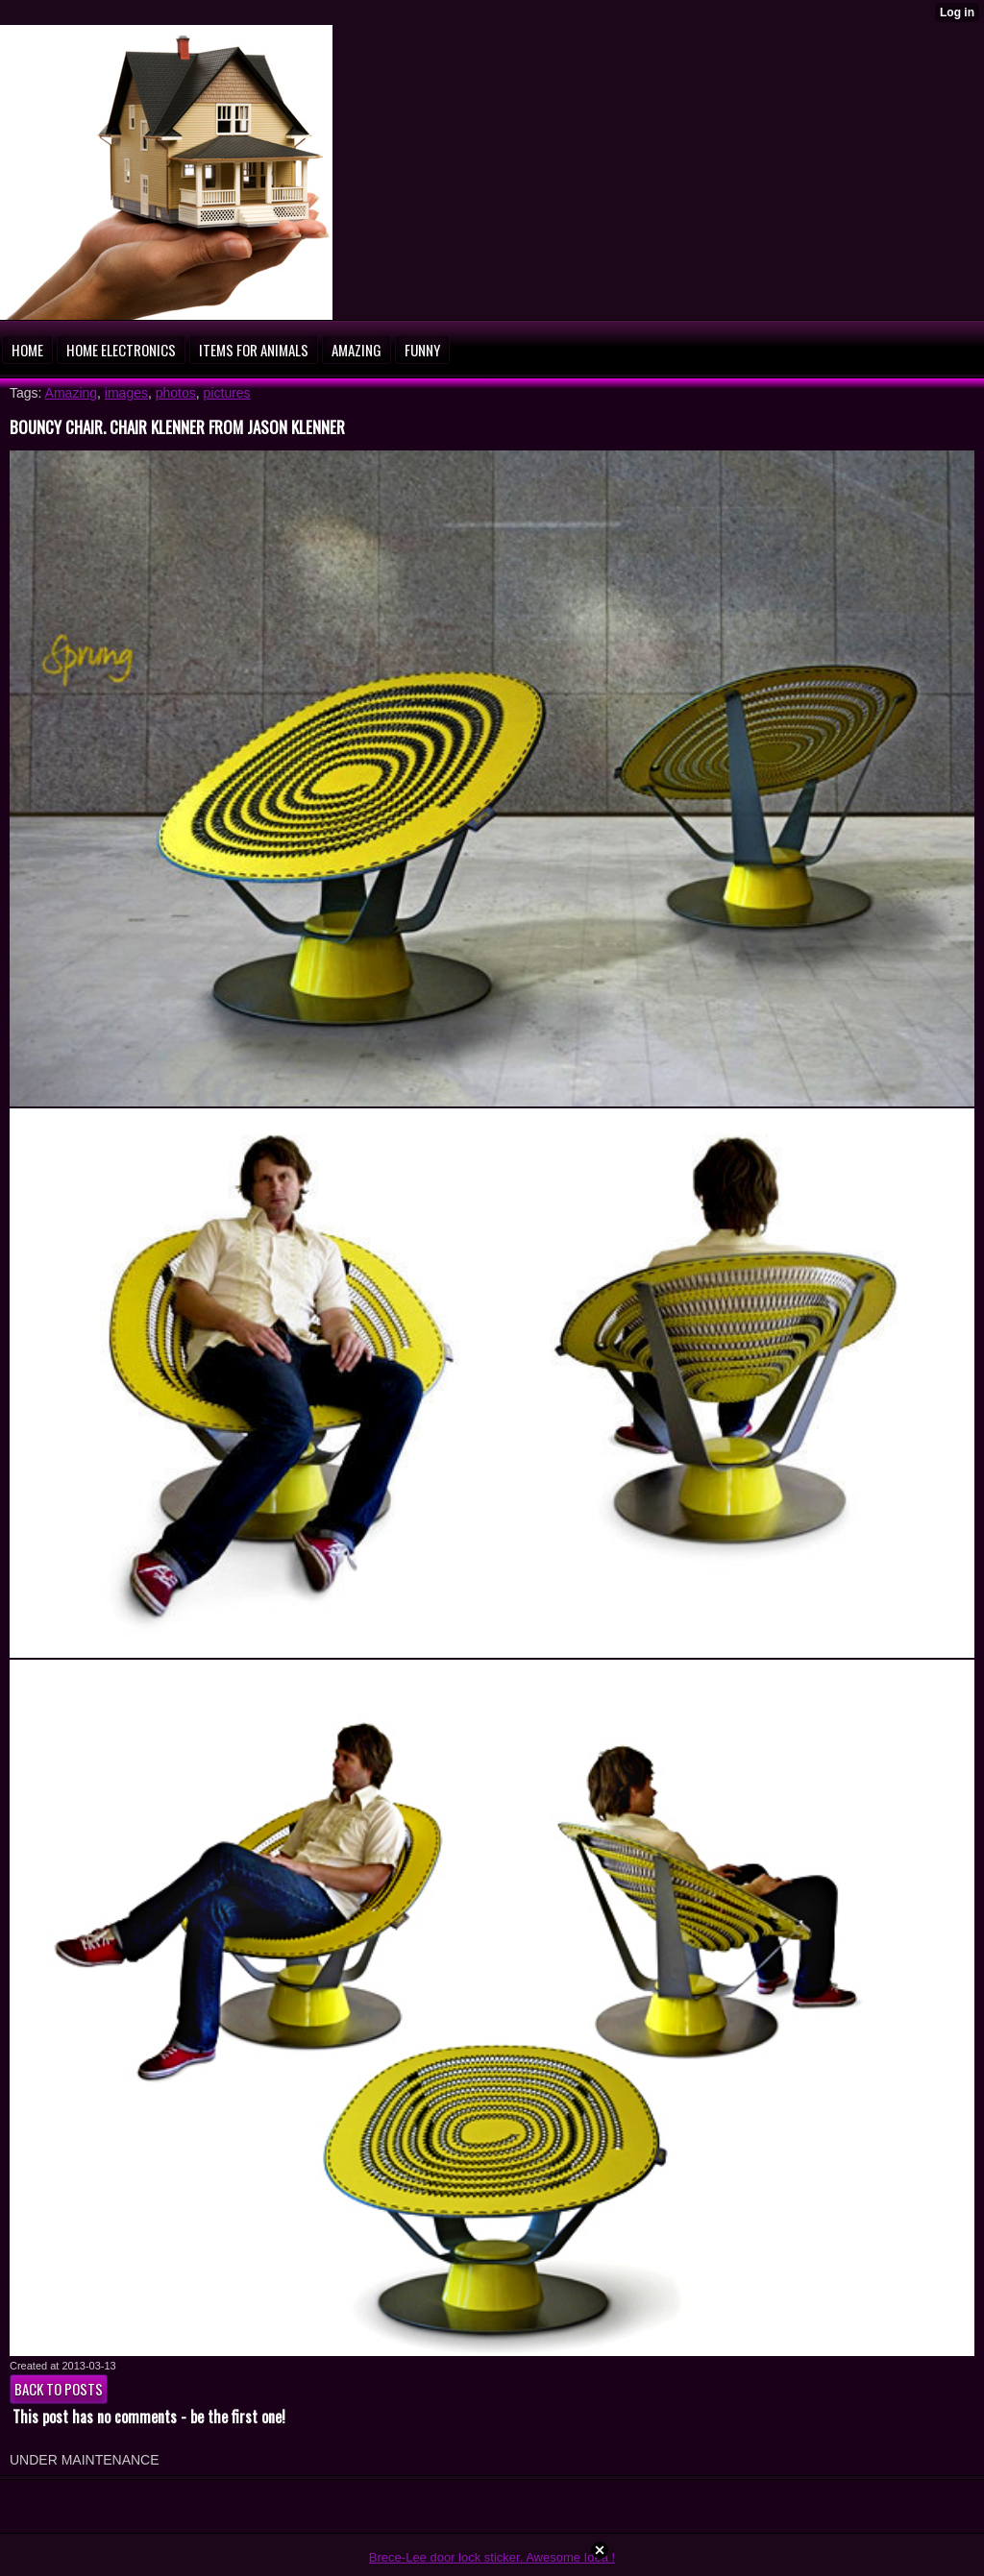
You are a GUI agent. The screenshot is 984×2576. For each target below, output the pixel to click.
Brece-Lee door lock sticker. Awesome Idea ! (492, 2557)
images (126, 393)
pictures (227, 393)
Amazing (71, 393)
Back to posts (58, 2388)
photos (176, 393)
